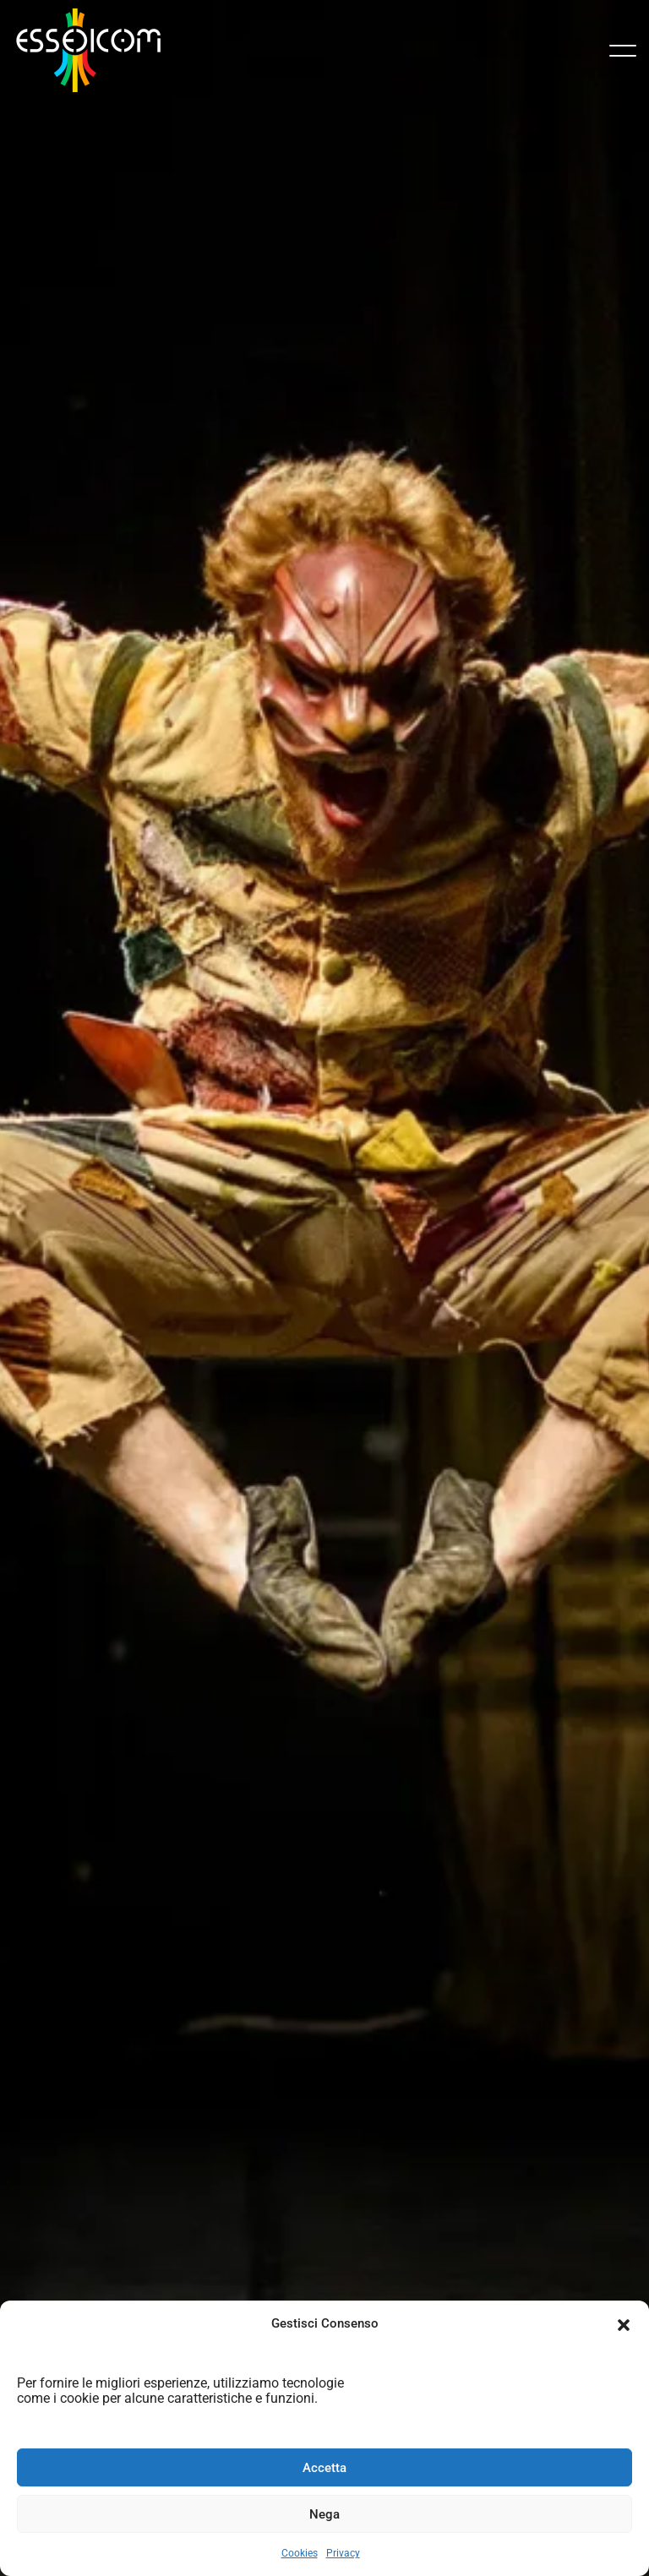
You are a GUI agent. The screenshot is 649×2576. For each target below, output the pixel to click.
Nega (324, 2514)
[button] (623, 2323)
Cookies (299, 2553)
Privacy (343, 2553)
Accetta (324, 2467)
